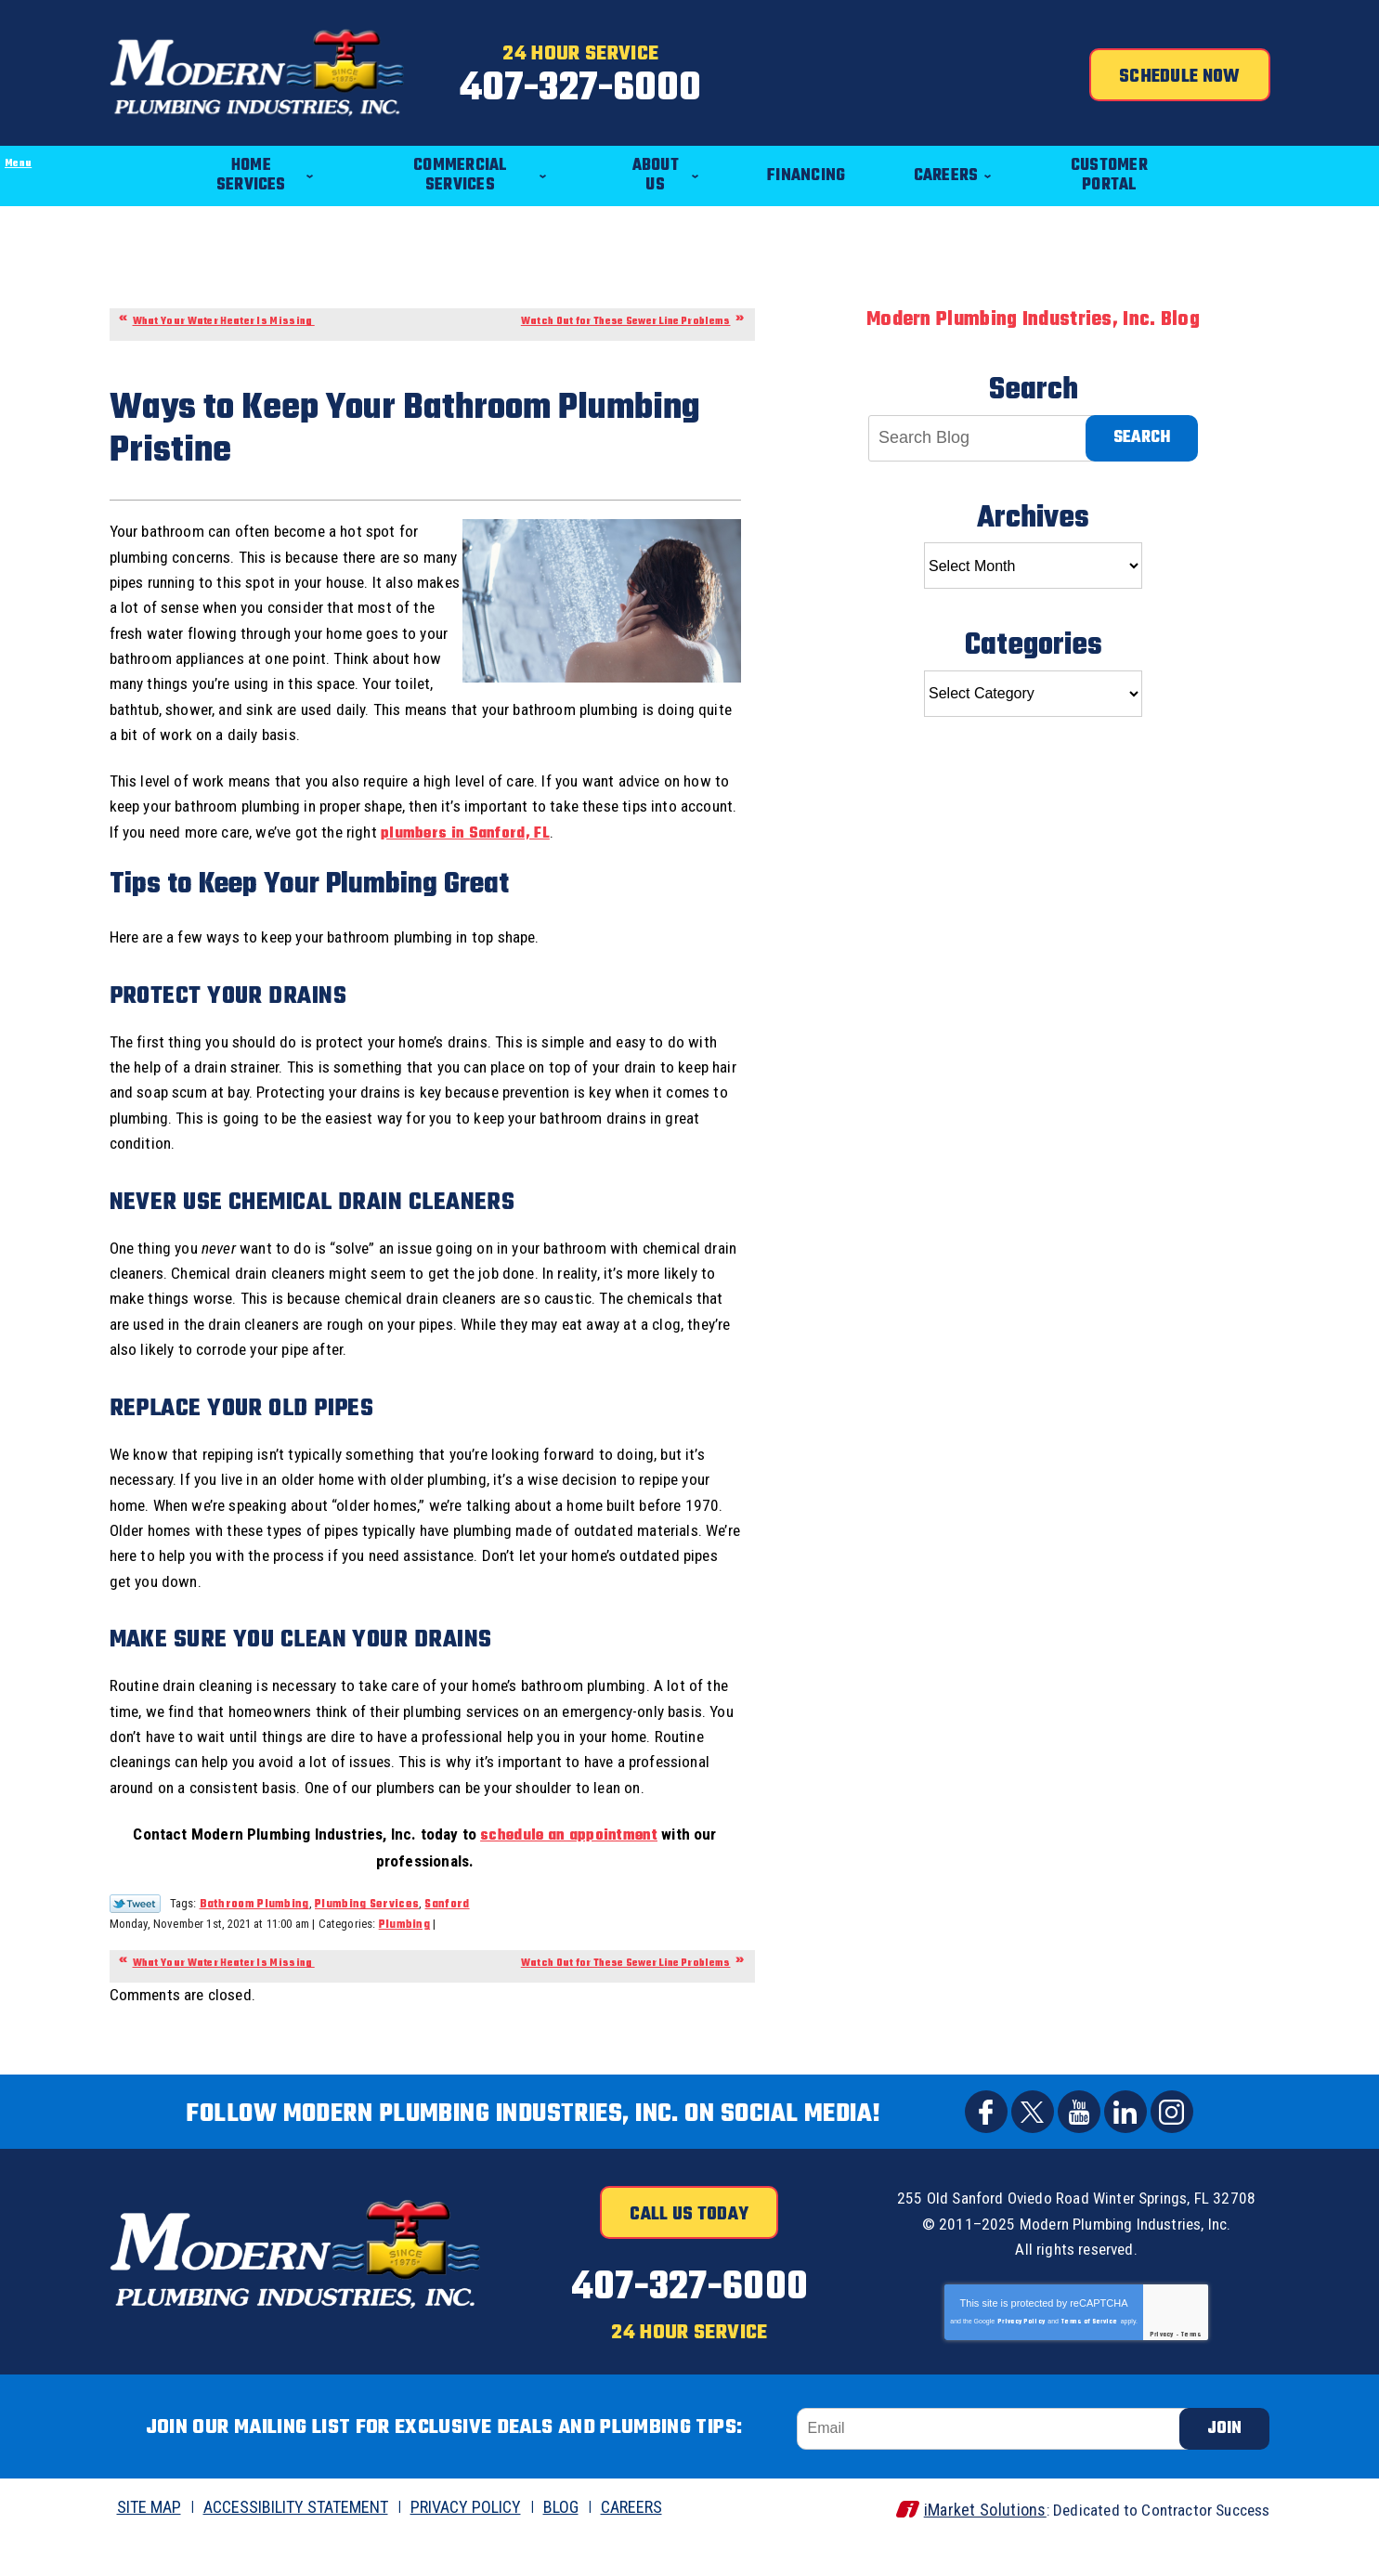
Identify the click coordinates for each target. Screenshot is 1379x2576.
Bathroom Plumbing (254, 1947)
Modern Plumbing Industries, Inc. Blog (1033, 303)
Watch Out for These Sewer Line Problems (626, 305)
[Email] (996, 2464)
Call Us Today (689, 2258)
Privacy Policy (1021, 2360)
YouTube (1079, 2155)
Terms (1192, 2373)
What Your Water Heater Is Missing (224, 305)
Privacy (1162, 2373)
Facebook (986, 2155)
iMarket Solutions (970, 2545)
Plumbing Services (367, 1947)
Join (1224, 2464)
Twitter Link (135, 1946)
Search (1141, 421)
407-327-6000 (689, 86)
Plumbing (404, 1967)
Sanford (447, 1947)
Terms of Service (1089, 2360)
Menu (0, 117)
